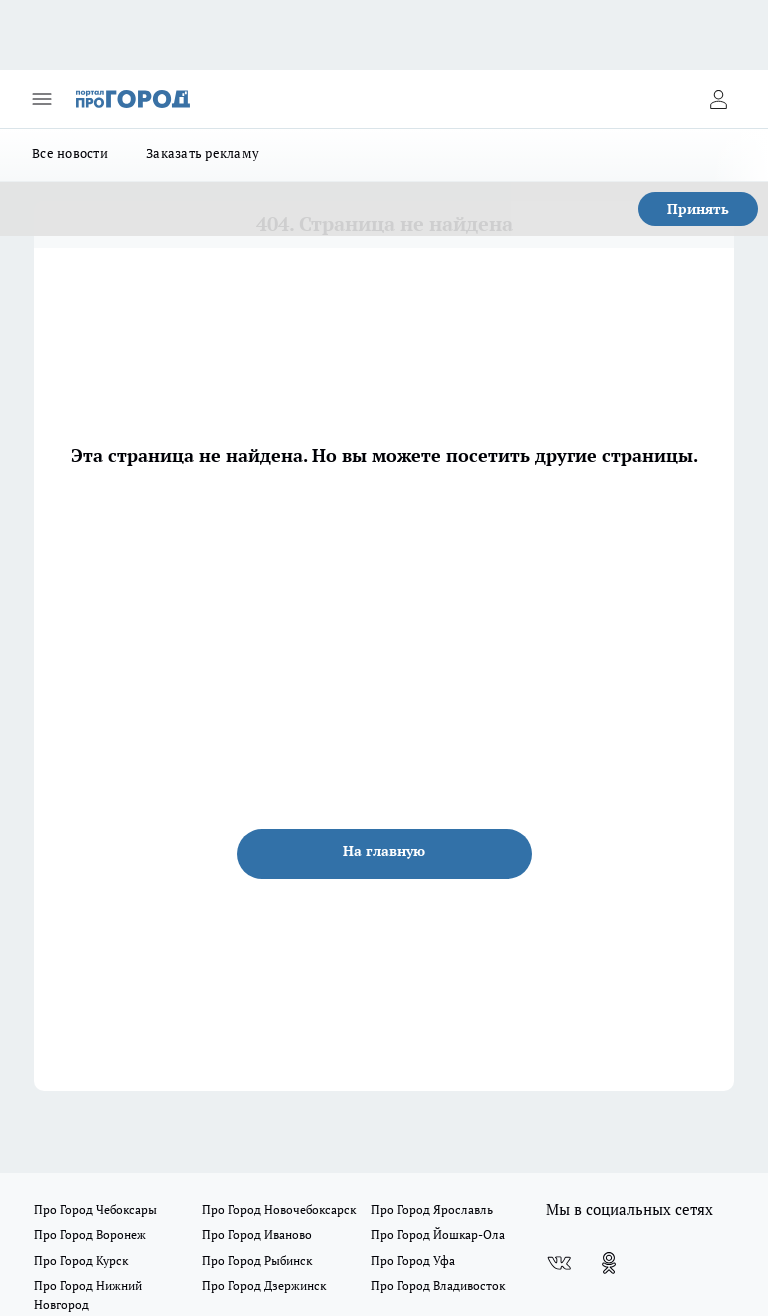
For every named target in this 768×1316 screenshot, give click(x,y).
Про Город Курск (81, 1260)
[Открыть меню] (42, 99)
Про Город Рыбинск (257, 1260)
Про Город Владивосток (438, 1285)
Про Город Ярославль (432, 1209)
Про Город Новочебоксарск (279, 1209)
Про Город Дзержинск (264, 1285)
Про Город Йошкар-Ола (438, 1234)
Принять (698, 208)
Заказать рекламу (202, 153)
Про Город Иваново (257, 1234)
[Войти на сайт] (718, 99)
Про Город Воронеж (90, 1234)
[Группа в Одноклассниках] (609, 1263)
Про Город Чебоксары (95, 1209)
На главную (384, 850)
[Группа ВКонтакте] (559, 1263)
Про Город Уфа (413, 1260)
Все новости (70, 153)
